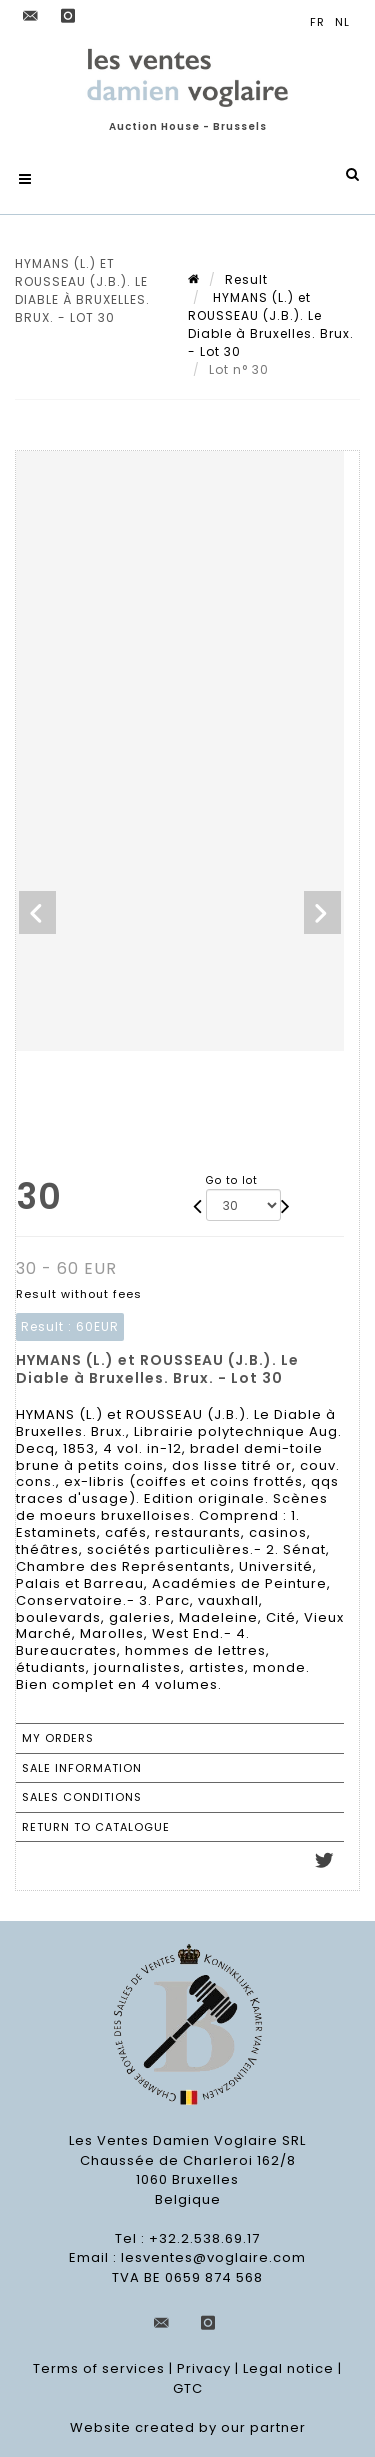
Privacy (204, 2368)
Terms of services (99, 2368)
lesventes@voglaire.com (213, 2257)
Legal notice (288, 2368)
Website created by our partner (188, 2427)
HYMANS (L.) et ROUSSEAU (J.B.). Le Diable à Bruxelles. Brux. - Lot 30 (271, 324)
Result (246, 279)
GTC (188, 2388)
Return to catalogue (96, 1827)
